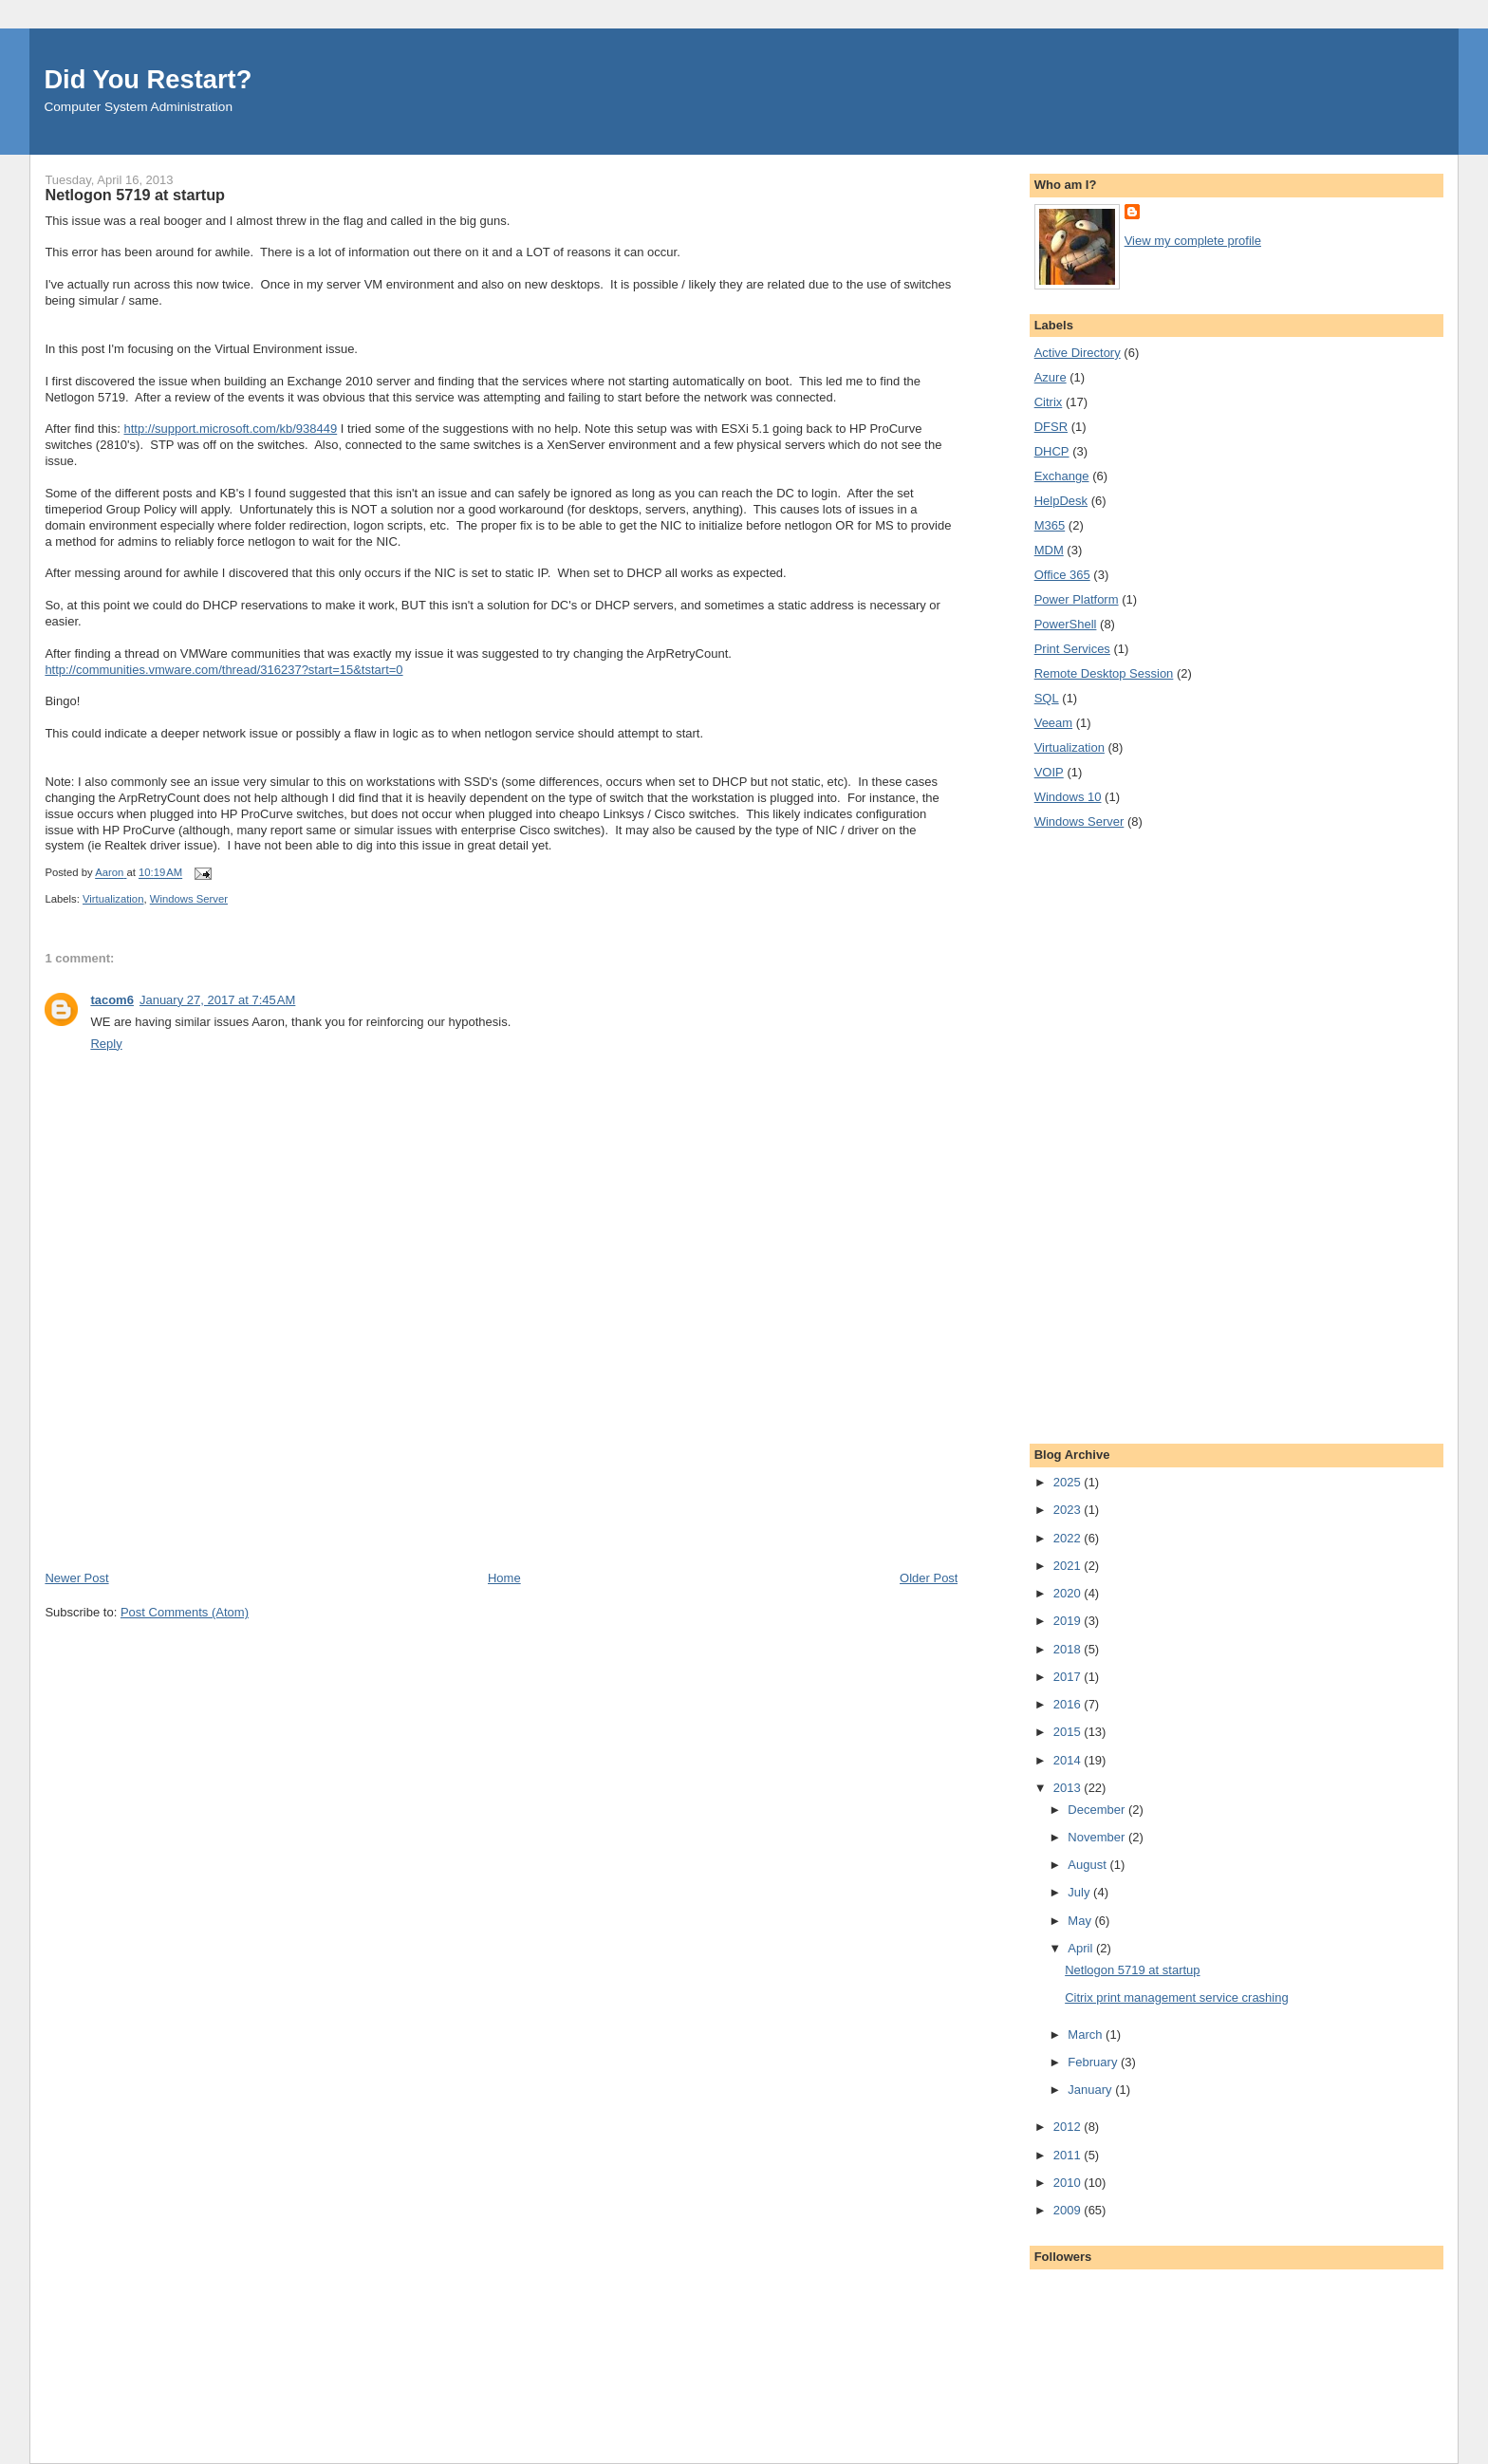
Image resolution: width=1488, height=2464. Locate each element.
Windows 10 (1068, 797)
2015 (1069, 1732)
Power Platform (1076, 599)
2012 (1069, 2126)
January (1091, 2089)
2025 (1069, 1482)
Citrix (1048, 402)
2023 (1069, 1510)
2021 (1069, 1566)
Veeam (1053, 723)
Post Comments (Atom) (185, 1612)
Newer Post (76, 1578)
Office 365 (1062, 575)
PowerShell (1065, 624)
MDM (1049, 550)
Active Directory (1077, 352)
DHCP (1052, 451)
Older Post (929, 1578)
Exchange (1061, 476)
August (1088, 1864)
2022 (1069, 1538)
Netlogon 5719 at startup (1132, 1970)
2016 (1069, 1704)
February (1094, 2062)
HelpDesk (1061, 501)
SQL (1046, 698)
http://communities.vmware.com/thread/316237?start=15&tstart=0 (223, 670)
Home (504, 1578)
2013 (1069, 1788)
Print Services (1072, 649)
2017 (1069, 1677)
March (1087, 2034)
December (1098, 1809)
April (1082, 1948)
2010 (1069, 2182)
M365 (1050, 525)
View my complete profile (1193, 240)
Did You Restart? (147, 79)
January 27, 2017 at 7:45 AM (217, 1000)
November (1098, 1837)
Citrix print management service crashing (1177, 1997)
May (1081, 1920)
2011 (1069, 2155)
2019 (1069, 1621)
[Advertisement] (187, 1437)
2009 (1069, 2210)
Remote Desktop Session (1104, 673)
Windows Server (189, 899)
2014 (1069, 1760)
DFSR (1051, 427)
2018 (1069, 1649)
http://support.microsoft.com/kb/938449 (230, 428)
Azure (1050, 377)
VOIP (1049, 772)
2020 (1069, 1593)
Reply (105, 1043)
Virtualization (113, 899)
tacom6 (112, 1000)
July (1080, 1892)
